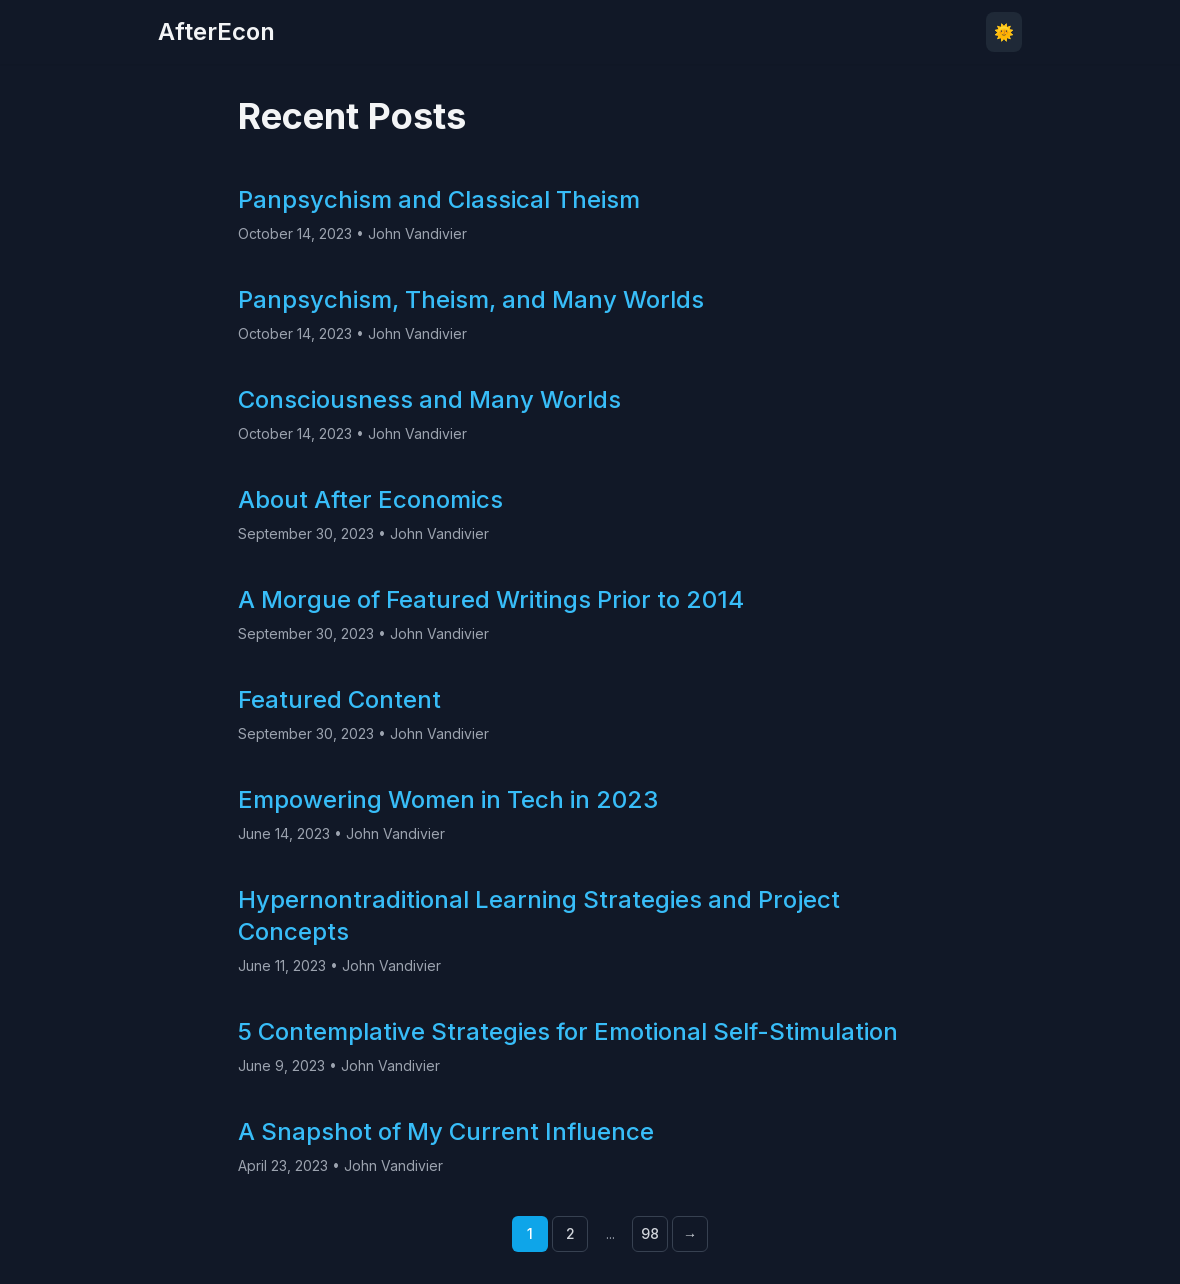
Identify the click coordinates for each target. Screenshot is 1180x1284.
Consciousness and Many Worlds (429, 399)
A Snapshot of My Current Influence (446, 1131)
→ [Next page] (690, 1233)
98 (650, 1233)
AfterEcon (216, 31)
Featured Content (339, 699)
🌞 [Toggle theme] (1004, 32)
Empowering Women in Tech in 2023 (448, 799)
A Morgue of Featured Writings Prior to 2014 (491, 599)
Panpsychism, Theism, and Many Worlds (471, 299)
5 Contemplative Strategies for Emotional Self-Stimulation (568, 1031)
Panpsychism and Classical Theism (439, 199)
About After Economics (370, 499)
